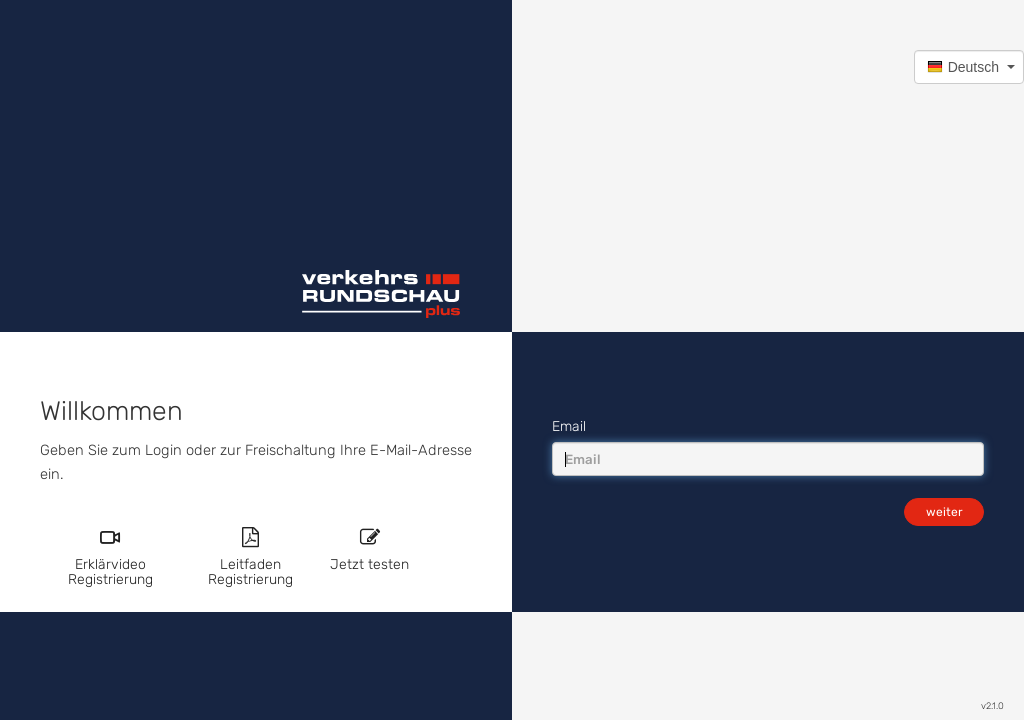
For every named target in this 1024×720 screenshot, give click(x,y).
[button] (969, 67)
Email (569, 426)
